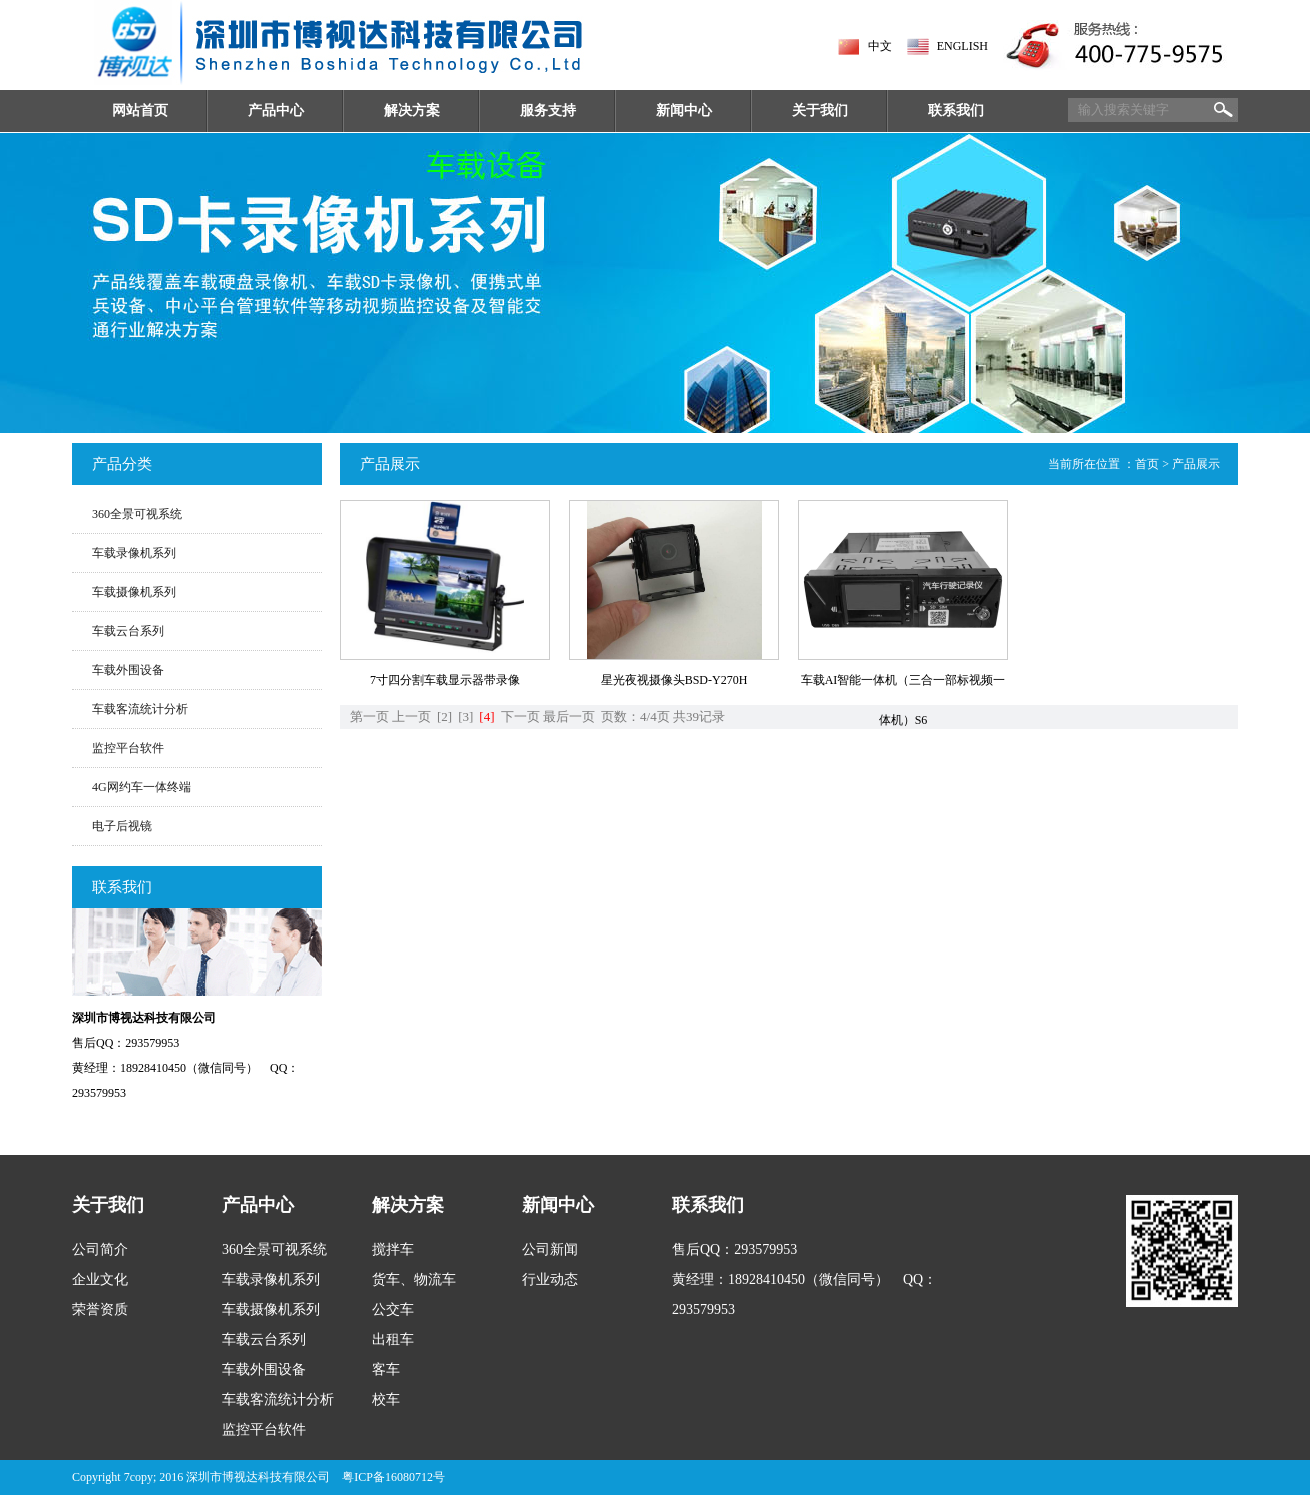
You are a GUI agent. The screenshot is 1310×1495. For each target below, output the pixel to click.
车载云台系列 (128, 631)
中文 (880, 46)
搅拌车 (393, 1249)
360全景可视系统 (137, 514)
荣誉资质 (100, 1309)
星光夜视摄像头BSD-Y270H (674, 680)
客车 (386, 1369)
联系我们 (956, 110)
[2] (444, 716)
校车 (386, 1399)
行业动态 (550, 1279)
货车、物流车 (414, 1279)
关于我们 (820, 110)
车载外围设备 (128, 670)
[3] (465, 716)
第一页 (369, 716)
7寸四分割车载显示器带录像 (445, 680)
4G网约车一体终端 (141, 787)
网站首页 (140, 110)
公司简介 (100, 1249)
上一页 (411, 716)
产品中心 (276, 110)
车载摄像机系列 (134, 592)
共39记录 (699, 716)
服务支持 (548, 110)
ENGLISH (962, 46)
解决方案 (412, 110)
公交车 (393, 1309)
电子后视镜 (122, 826)
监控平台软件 (128, 748)
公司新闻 (550, 1249)
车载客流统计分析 (140, 709)
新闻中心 (684, 110)
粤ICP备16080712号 (393, 1477)
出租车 (393, 1339)
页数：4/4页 (635, 716)
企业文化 (100, 1279)
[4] (486, 716)
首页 (1147, 464)
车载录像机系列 (134, 553)
